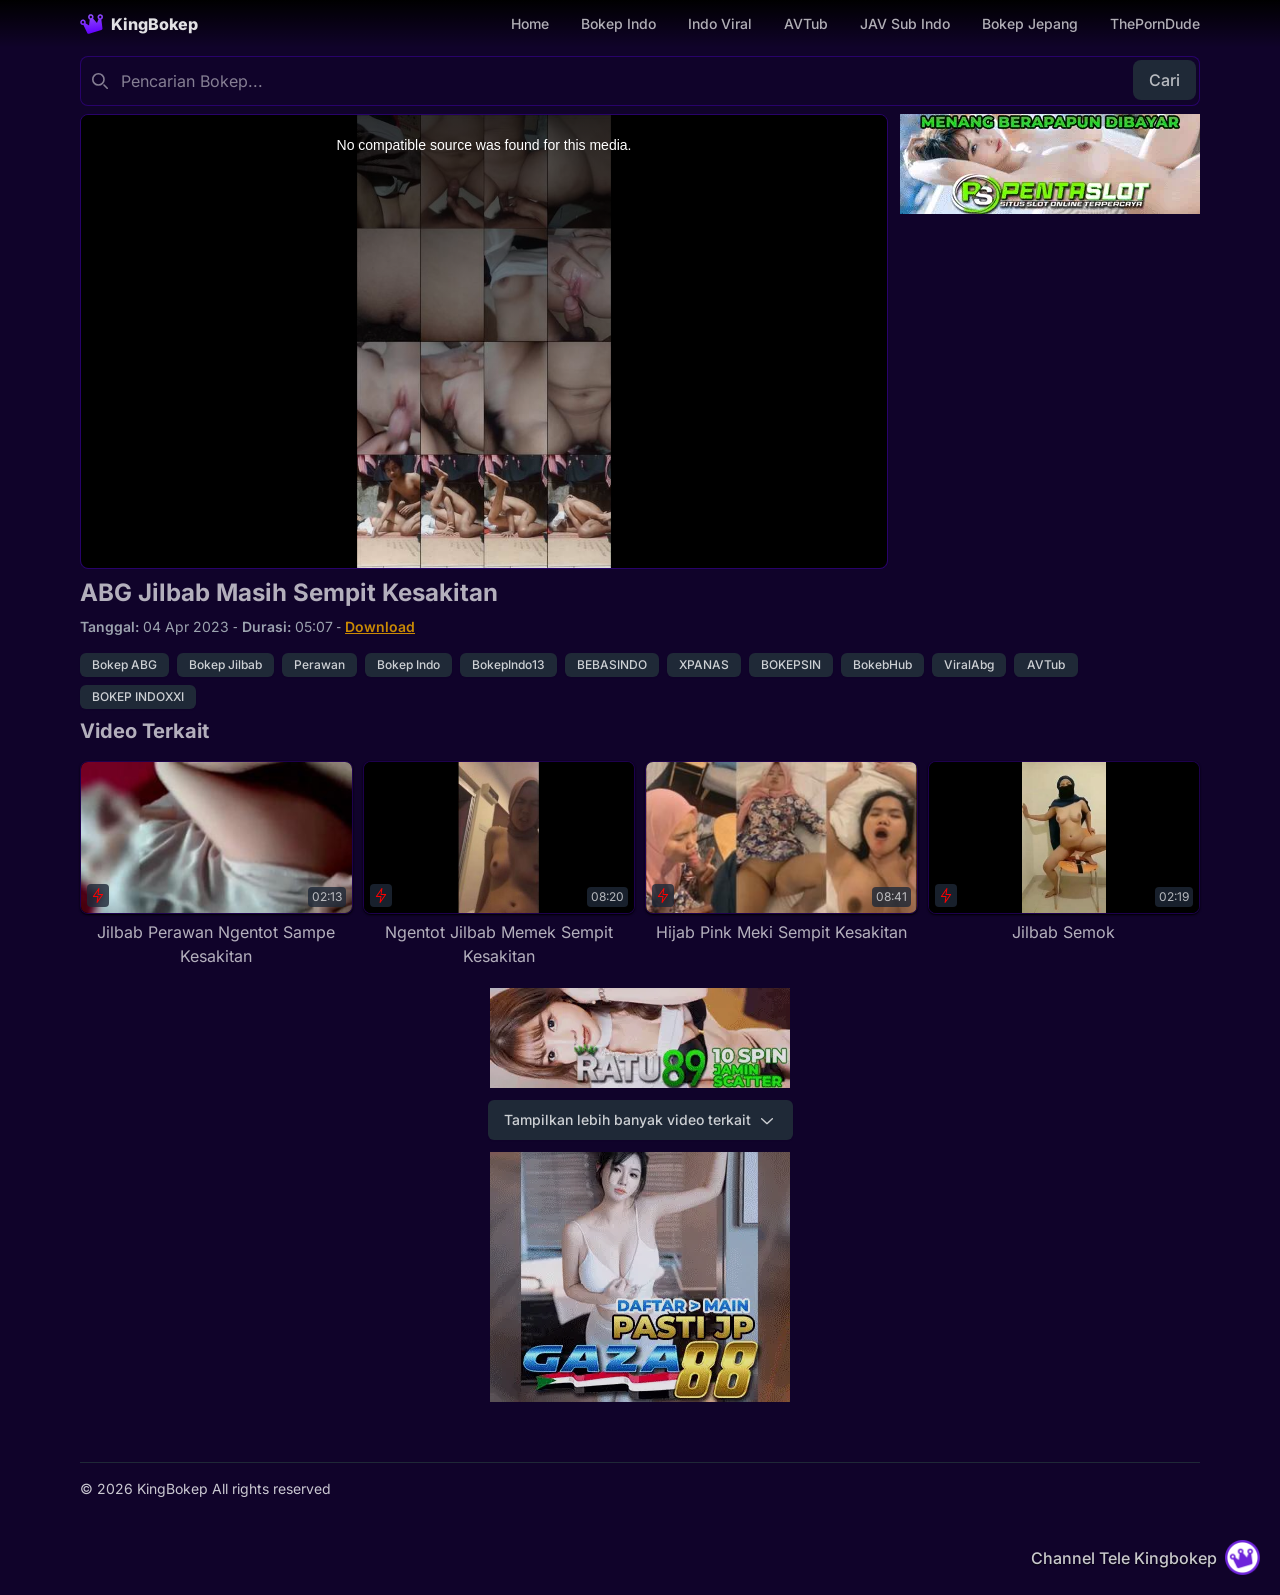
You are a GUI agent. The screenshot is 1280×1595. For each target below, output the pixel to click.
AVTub (806, 23)
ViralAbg (969, 664)
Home (530, 23)
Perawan (319, 664)
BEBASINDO (612, 664)
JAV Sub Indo (905, 23)
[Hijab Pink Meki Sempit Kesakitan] (781, 852)
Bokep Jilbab (225, 664)
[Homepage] (139, 24)
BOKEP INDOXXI (138, 696)
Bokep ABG (124, 664)
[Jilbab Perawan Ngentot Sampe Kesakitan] (216, 864)
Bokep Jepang (1030, 23)
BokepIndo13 (508, 664)
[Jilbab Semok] (1064, 852)
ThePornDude (1155, 23)
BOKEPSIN (791, 664)
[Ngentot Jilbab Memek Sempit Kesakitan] (499, 864)
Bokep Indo (618, 23)
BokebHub (882, 664)
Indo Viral (720, 23)
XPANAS (704, 664)
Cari (1164, 80)
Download (380, 626)
